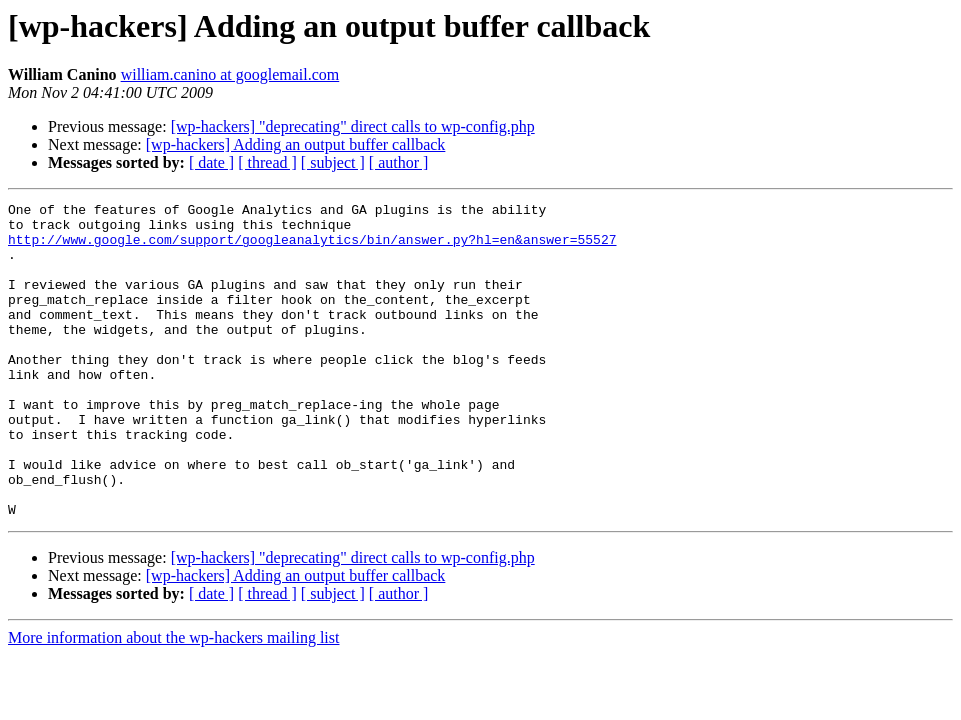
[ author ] (399, 162)
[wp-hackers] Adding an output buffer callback (296, 144)
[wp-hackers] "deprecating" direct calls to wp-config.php (353, 126)
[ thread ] (267, 162)
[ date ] (211, 162)
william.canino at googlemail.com (230, 74)
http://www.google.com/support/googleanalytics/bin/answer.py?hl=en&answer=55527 (312, 248)
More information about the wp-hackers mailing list (173, 700)
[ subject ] (333, 162)
